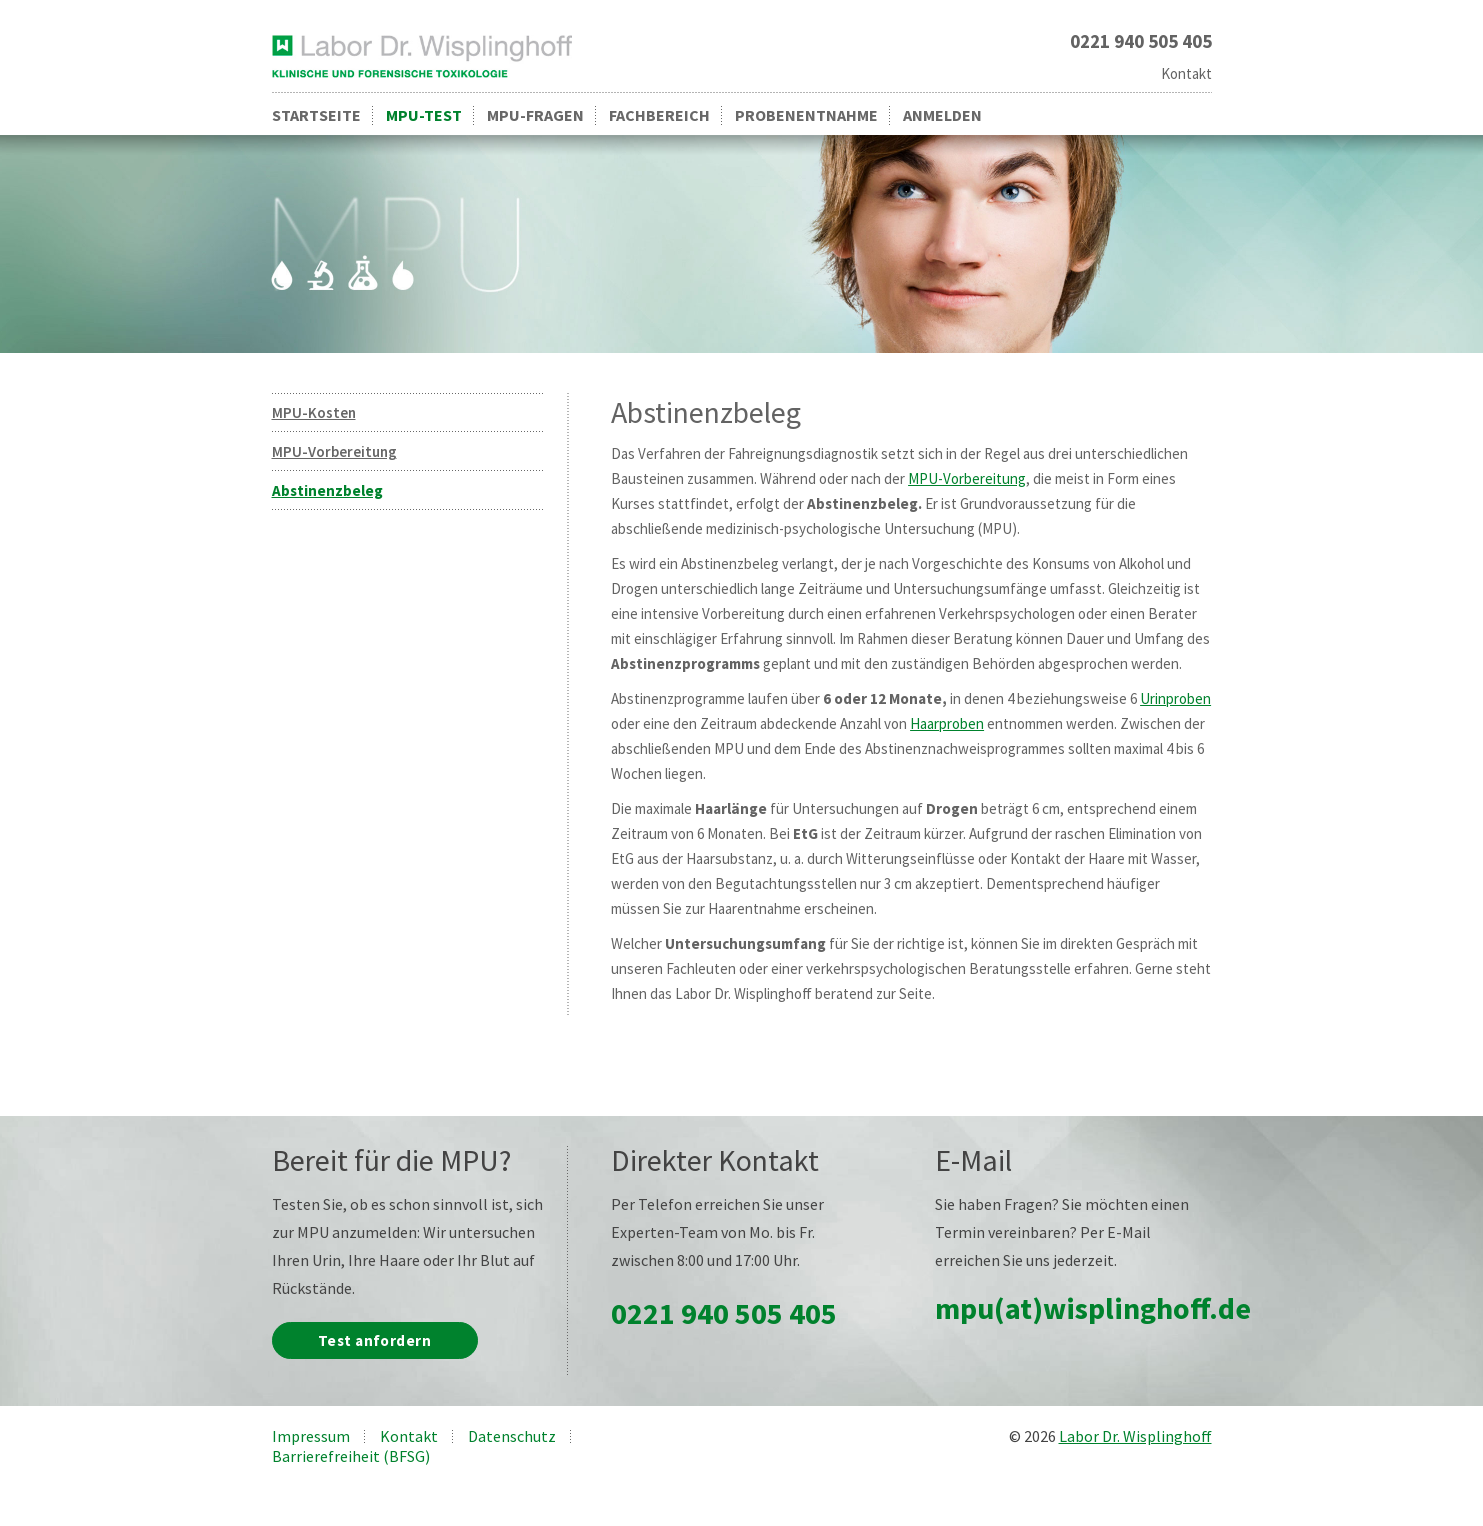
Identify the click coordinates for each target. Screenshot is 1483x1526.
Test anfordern (374, 1340)
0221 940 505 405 (724, 1313)
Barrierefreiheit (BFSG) (351, 1456)
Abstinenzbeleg (327, 490)
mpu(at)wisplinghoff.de (1093, 1308)
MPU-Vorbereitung (334, 451)
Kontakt (1186, 73)
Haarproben (947, 723)
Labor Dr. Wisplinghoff (1135, 1436)
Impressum (311, 1436)
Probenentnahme (806, 115)
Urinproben (1175, 698)
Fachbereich (659, 115)
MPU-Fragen (535, 115)
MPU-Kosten (314, 412)
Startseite (316, 115)
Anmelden (942, 115)
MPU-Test (424, 115)
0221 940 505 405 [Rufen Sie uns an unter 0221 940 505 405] (1141, 41)
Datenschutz (512, 1436)
